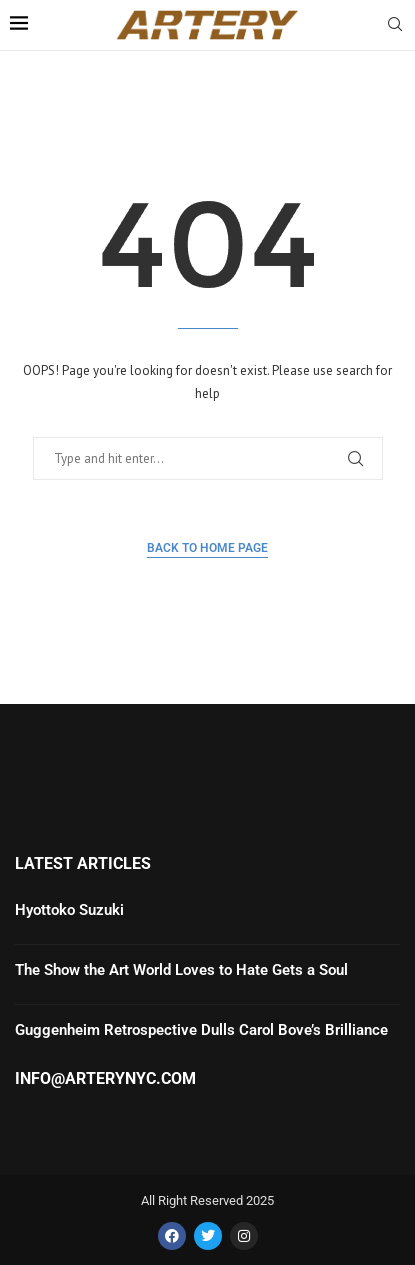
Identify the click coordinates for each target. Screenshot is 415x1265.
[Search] (395, 26)
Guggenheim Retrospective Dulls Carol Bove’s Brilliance (201, 1030)
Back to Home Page (207, 548)
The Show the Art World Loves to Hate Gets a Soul (181, 970)
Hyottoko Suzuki (69, 910)
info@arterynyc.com (105, 1079)
